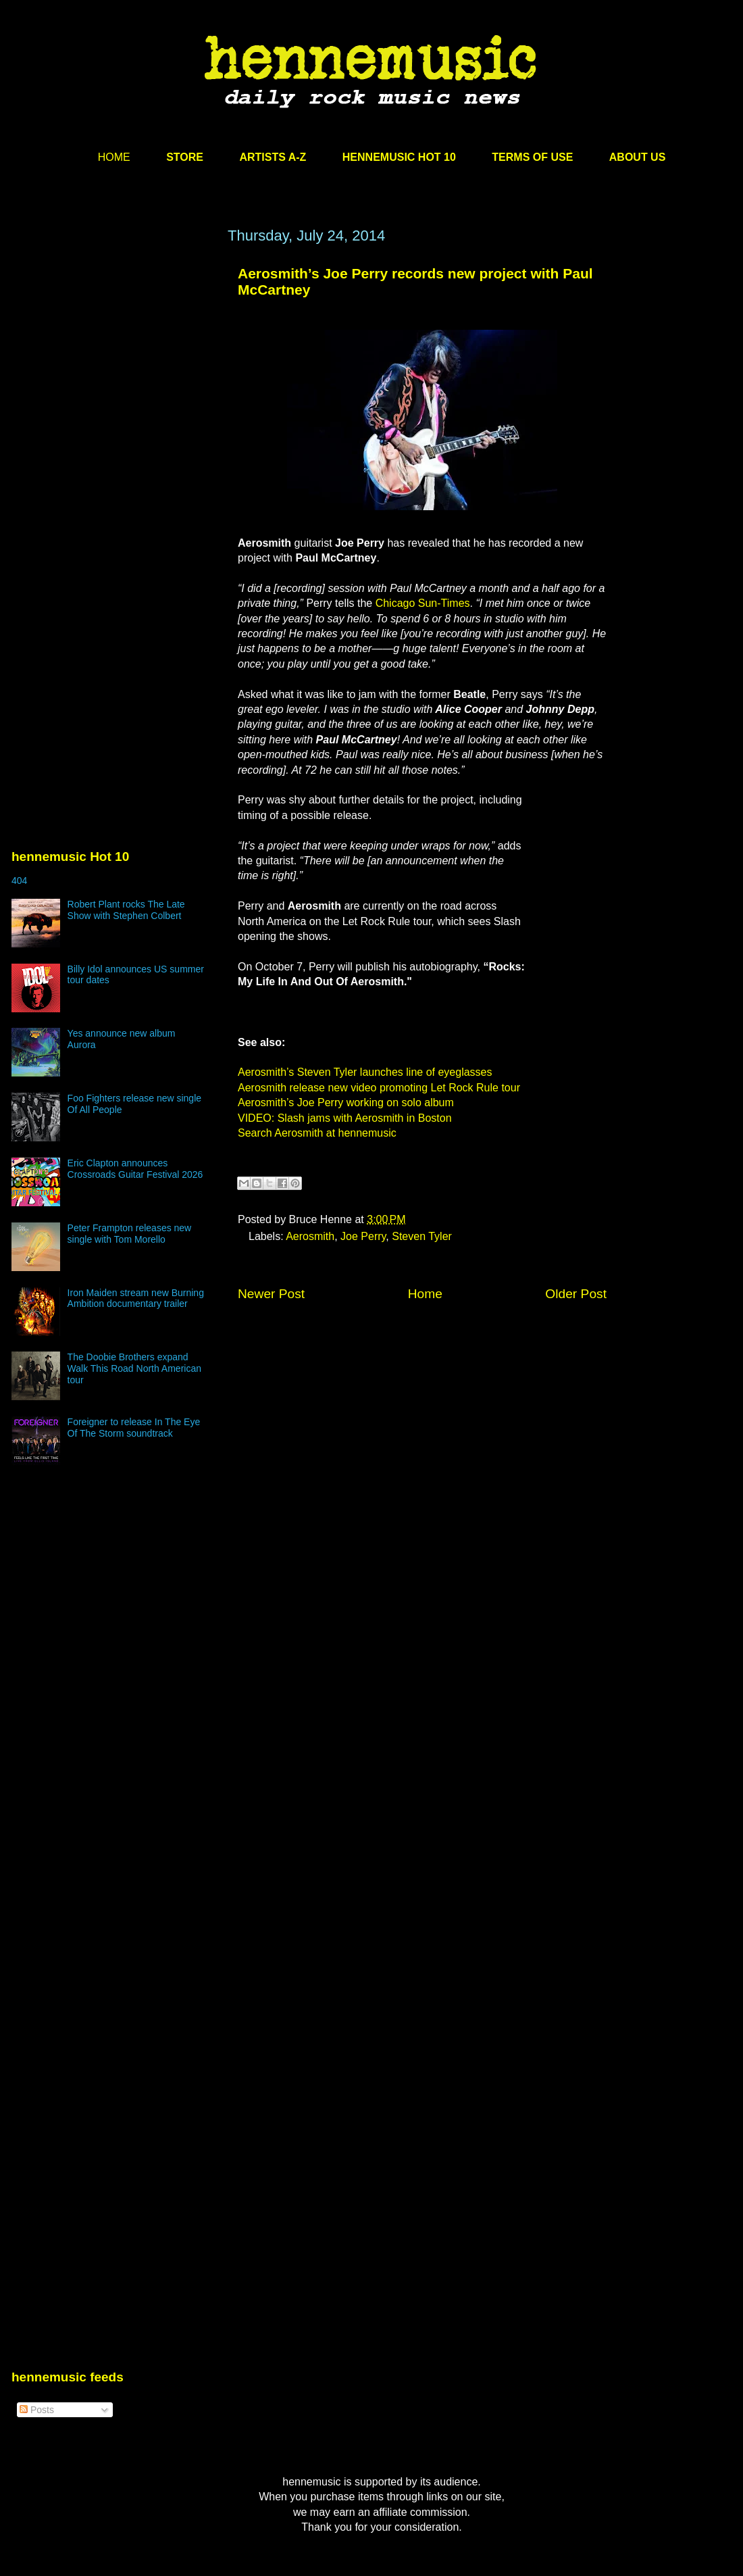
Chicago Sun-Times (423, 603)
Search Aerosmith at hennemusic (317, 1133)
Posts (37, 2409)
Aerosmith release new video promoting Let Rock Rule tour (379, 1087)
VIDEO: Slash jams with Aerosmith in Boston (345, 1118)
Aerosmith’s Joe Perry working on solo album (346, 1102)
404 (19, 880)
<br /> (566, 874)
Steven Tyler (422, 1236)
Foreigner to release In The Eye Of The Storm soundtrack (134, 1427)
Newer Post (271, 1294)
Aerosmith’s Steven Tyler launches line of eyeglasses (365, 1072)
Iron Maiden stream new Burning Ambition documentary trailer (136, 1298)
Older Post (576, 1294)
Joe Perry (363, 1236)
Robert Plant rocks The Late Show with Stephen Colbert (126, 910)
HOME (114, 157)
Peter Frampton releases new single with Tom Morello (130, 1233)
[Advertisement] (127, 399)
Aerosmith (310, 1236)
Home (425, 1294)
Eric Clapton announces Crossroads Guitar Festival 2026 (135, 1169)
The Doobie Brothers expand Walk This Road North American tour (134, 1368)
